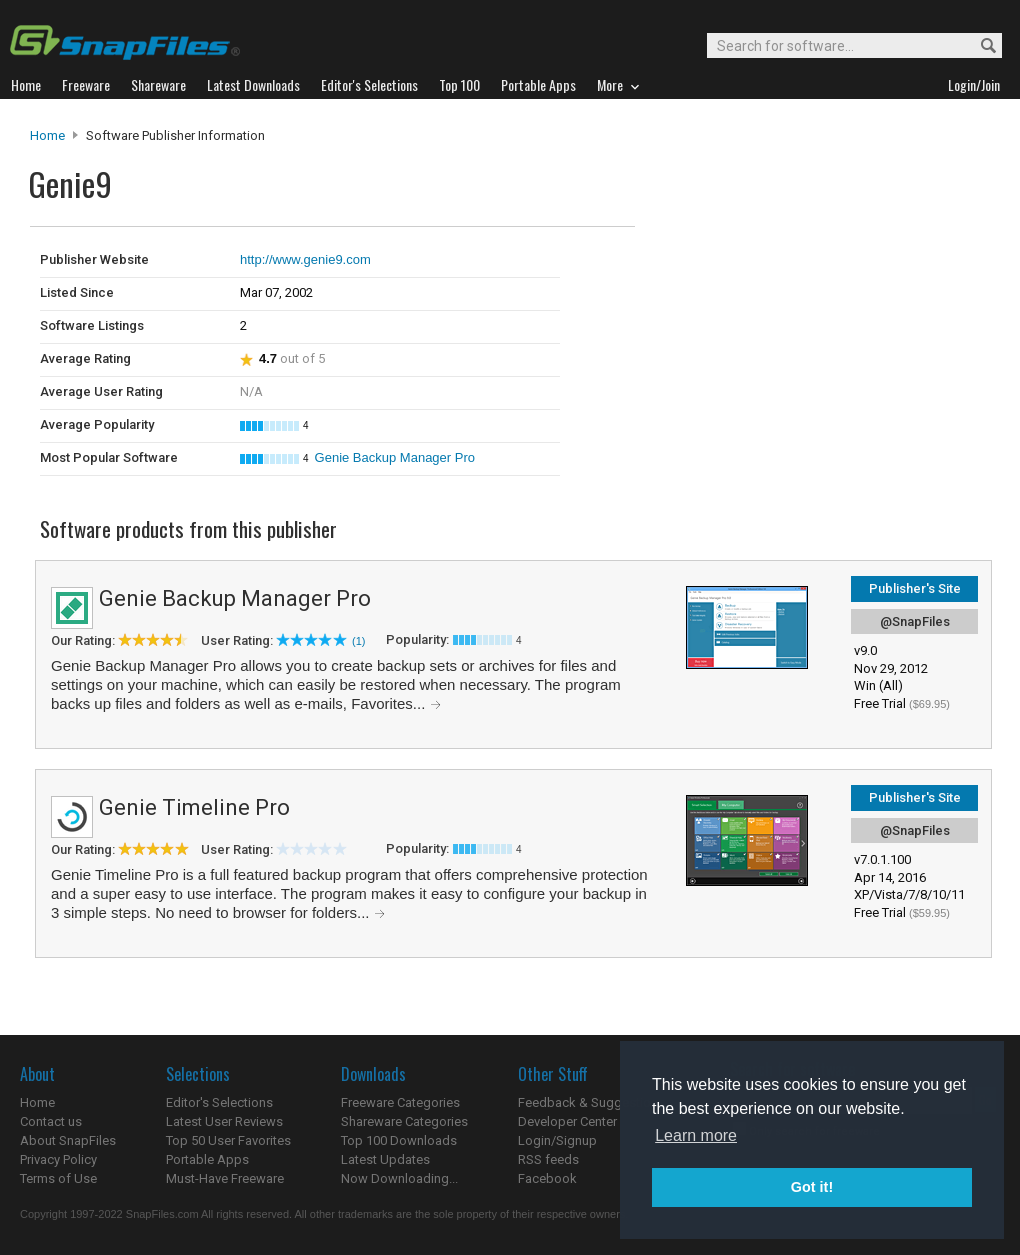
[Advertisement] (770, 268)
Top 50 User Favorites (228, 1140)
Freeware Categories (400, 1102)
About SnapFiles (68, 1140)
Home (47, 135)
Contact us (51, 1121)
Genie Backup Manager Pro (395, 457)
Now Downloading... (399, 1178)
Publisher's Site (915, 588)
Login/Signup (557, 1140)
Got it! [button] (812, 1187)
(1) (358, 641)
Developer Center (567, 1121)
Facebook (547, 1178)
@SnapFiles (915, 621)
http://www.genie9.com (305, 259)
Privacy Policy (58, 1159)
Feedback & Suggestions (591, 1102)
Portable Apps (207, 1159)
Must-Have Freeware (225, 1178)
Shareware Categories (404, 1121)
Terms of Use (58, 1178)
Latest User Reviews (224, 1121)
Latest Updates (385, 1159)
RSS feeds (548, 1159)
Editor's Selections (219, 1102)
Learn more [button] (696, 1135)
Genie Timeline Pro (194, 807)
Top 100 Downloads (399, 1140)
